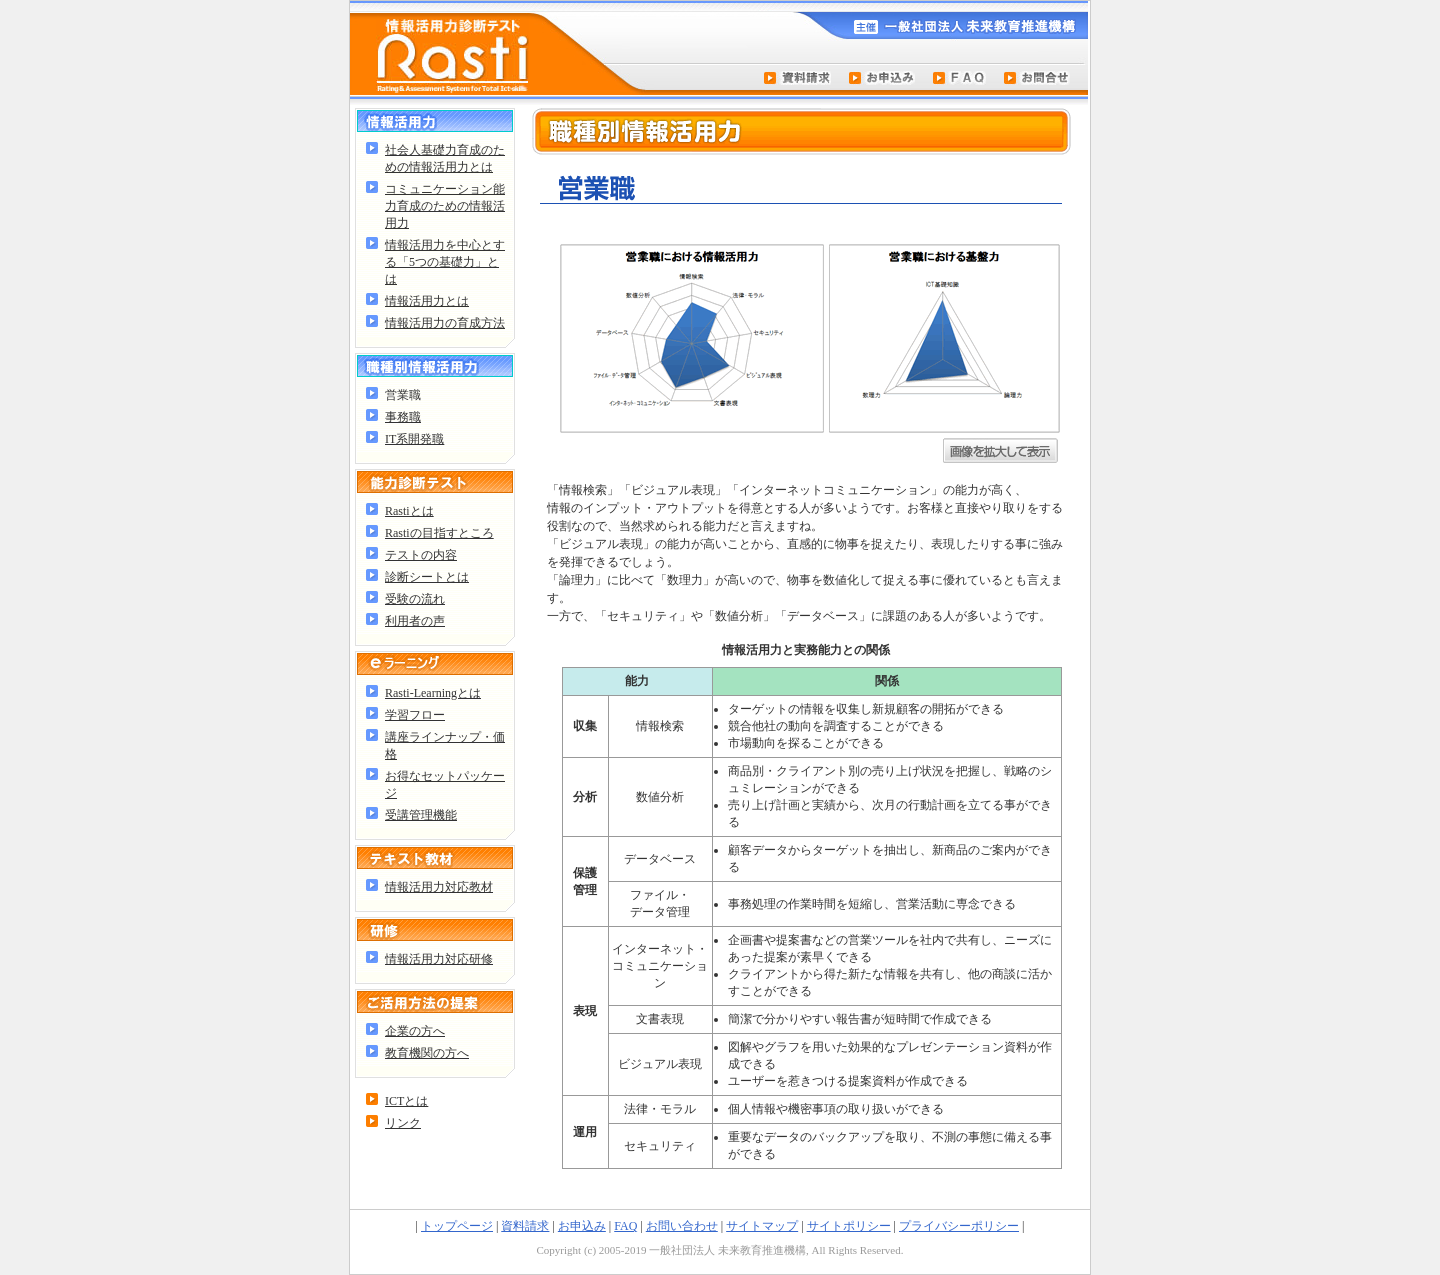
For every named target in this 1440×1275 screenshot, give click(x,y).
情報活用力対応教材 (439, 887)
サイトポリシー (849, 1226)
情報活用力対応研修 (439, 959)
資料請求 (525, 1226)
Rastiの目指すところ (439, 533)
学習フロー (415, 715)
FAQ (625, 1226)
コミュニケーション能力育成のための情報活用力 (445, 206)
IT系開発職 (414, 439)
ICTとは (406, 1101)
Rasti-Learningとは (433, 693)
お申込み (582, 1226)
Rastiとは (409, 511)
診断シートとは (427, 577)
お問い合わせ (682, 1226)
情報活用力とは (427, 301)
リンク (403, 1123)
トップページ (457, 1226)
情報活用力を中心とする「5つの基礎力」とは (445, 262)
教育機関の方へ (427, 1053)
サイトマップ (762, 1226)
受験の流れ (415, 599)
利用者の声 (415, 621)
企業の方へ (415, 1031)
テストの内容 (421, 555)
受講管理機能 (421, 815)
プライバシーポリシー (959, 1226)
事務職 (403, 417)
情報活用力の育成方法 (445, 323)
